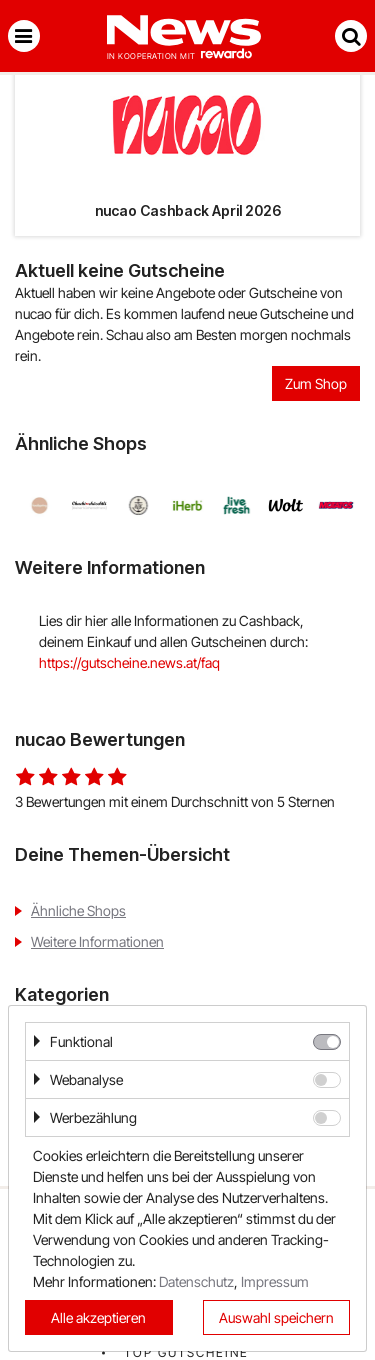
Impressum (275, 1281)
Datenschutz (196, 1281)
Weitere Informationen (97, 941)
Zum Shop (316, 383)
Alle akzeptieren (98, 1317)
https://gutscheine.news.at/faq (129, 662)
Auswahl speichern (276, 1317)
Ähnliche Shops (78, 910)
